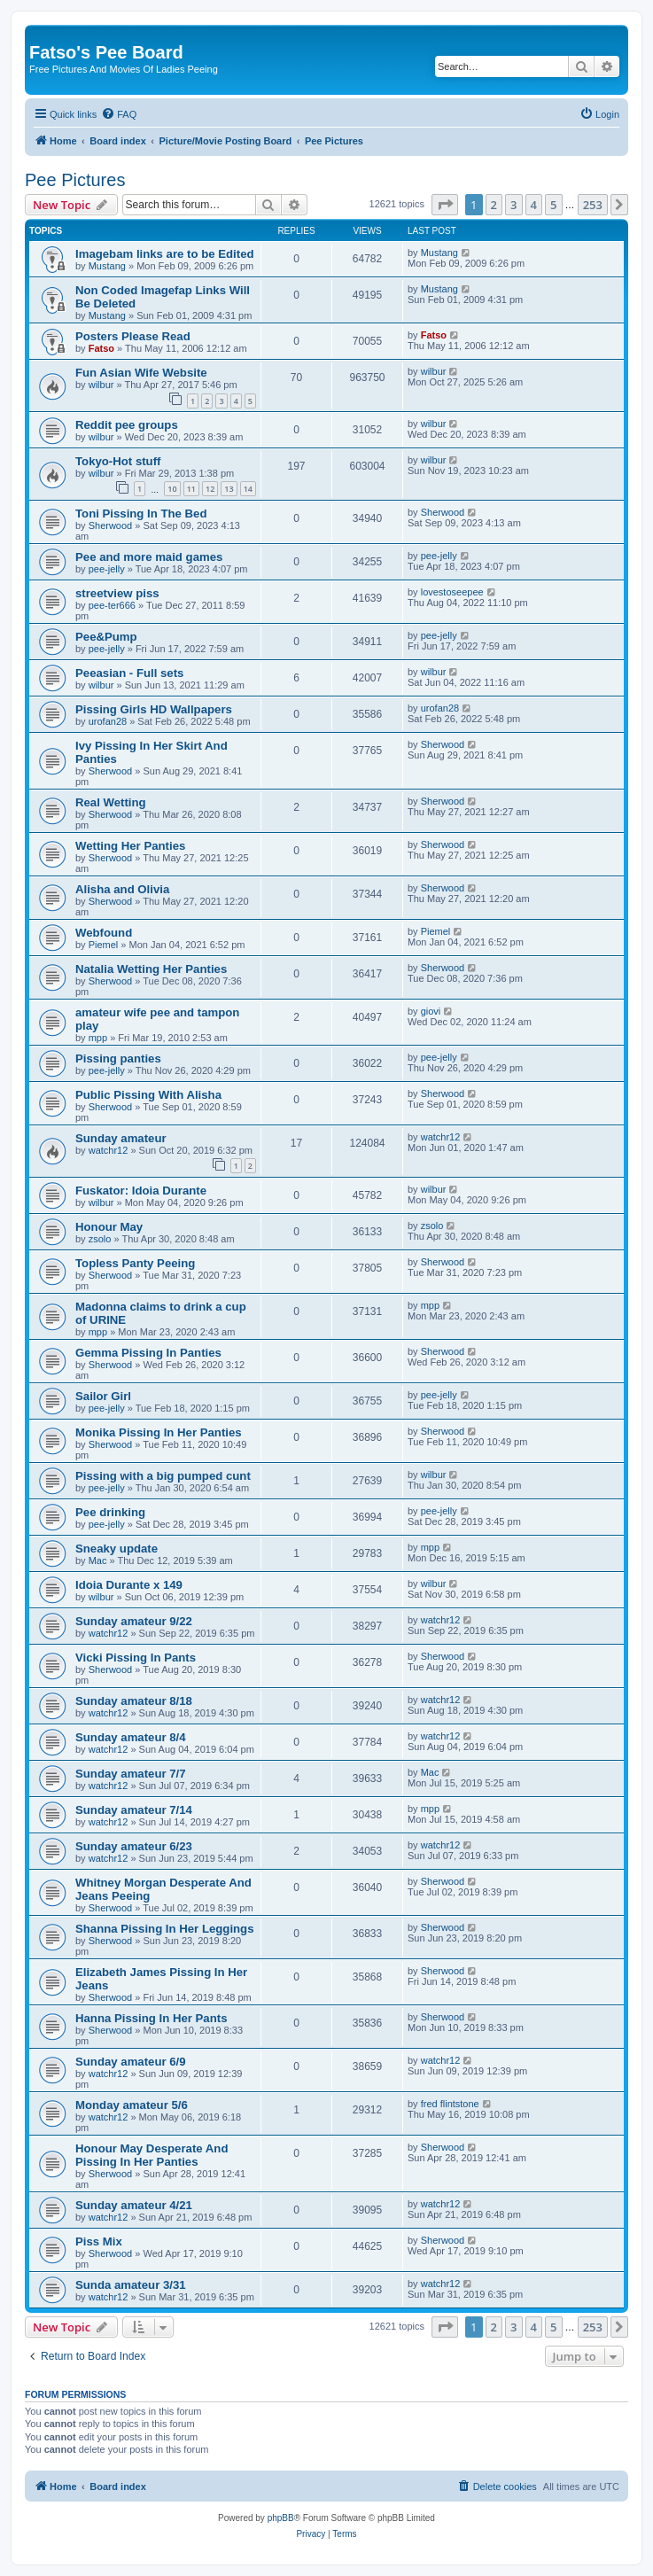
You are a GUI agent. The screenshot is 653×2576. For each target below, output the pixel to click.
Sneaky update (116, 1548)
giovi (431, 1011)
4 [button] (534, 205)
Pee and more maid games (148, 557)
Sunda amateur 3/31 (130, 2285)
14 (248, 488)
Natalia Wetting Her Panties (151, 969)
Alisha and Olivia (122, 889)
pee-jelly (107, 569)
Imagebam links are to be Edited (164, 254)
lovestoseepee (452, 592)
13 (228, 488)
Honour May (109, 1227)
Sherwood (111, 525)
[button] (444, 204)
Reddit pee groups (126, 425)
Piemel (104, 944)
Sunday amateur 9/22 (133, 1621)
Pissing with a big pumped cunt (163, 1476)
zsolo (100, 1239)
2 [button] (494, 205)
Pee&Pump (106, 636)
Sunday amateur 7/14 (133, 1810)
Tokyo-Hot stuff (117, 461)
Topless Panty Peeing (135, 1263)
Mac (98, 1560)
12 (210, 488)
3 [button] (513, 205)
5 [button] (553, 205)
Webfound (103, 932)
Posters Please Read (132, 336)
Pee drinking (110, 1512)
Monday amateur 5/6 (131, 2105)
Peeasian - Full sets (129, 673)
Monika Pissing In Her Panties (158, 1432)
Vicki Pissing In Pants (135, 1657)
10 (171, 488)
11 (191, 488)
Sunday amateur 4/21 (133, 2205)
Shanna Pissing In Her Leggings (164, 1928)
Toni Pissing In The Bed (141, 513)
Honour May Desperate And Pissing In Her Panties (151, 2155)
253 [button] (592, 205)
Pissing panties (118, 1058)
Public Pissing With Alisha (148, 1094)
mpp (98, 1037)
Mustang (107, 266)
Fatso (101, 348)
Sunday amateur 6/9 (130, 2061)
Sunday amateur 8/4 (130, 1737)
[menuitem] (118, 114)
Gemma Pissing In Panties (148, 1352)
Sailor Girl (103, 1396)
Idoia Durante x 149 (129, 1585)
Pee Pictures (75, 180)
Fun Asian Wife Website (141, 372)
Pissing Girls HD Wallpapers (153, 709)
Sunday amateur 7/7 (130, 1773)
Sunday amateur (121, 1138)
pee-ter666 (112, 605)
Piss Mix (98, 2241)
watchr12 (108, 1150)
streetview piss (117, 593)
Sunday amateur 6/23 (133, 1846)
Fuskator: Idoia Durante (140, 1190)
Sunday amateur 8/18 (133, 1701)
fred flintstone (450, 2103)
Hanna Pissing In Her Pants (151, 2018)
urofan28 (108, 721)
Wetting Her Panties (130, 845)
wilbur (101, 384)
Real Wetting (110, 802)
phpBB (281, 2518)
